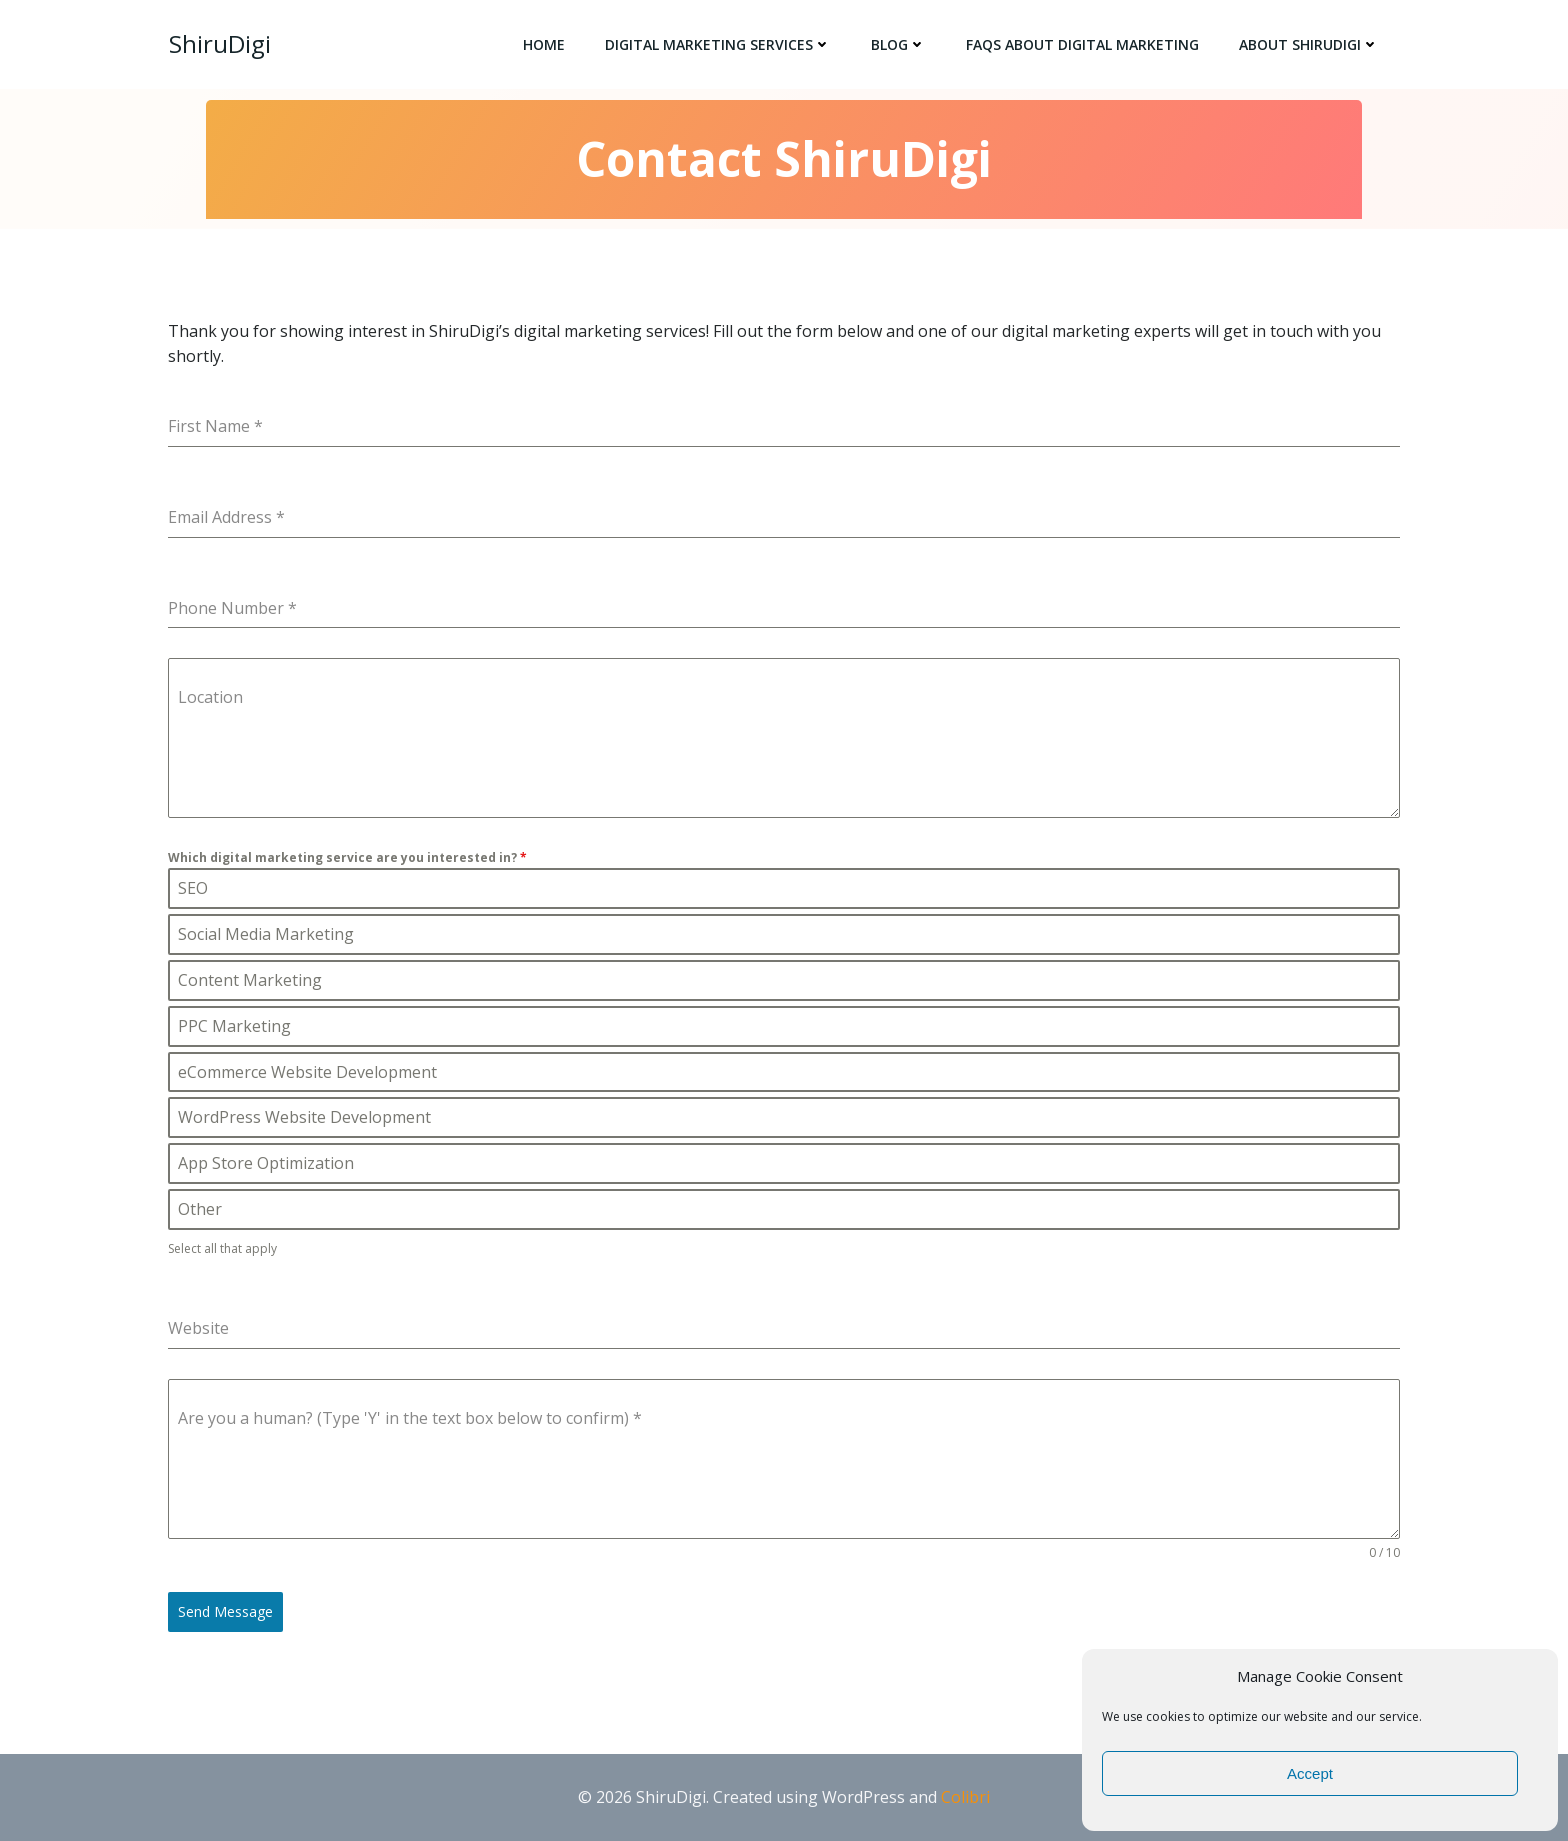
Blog (899, 45)
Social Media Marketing (265, 939)
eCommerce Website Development (307, 1076)
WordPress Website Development (304, 1122)
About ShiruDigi (1310, 45)
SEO (192, 893)
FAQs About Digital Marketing (1083, 45)
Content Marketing (249, 985)
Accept (1310, 1773)
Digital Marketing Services (719, 45)
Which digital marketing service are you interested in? (347, 859)
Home (545, 45)
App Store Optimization (265, 1168)
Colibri (965, 1797)
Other (199, 1214)
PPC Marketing (234, 1030)
